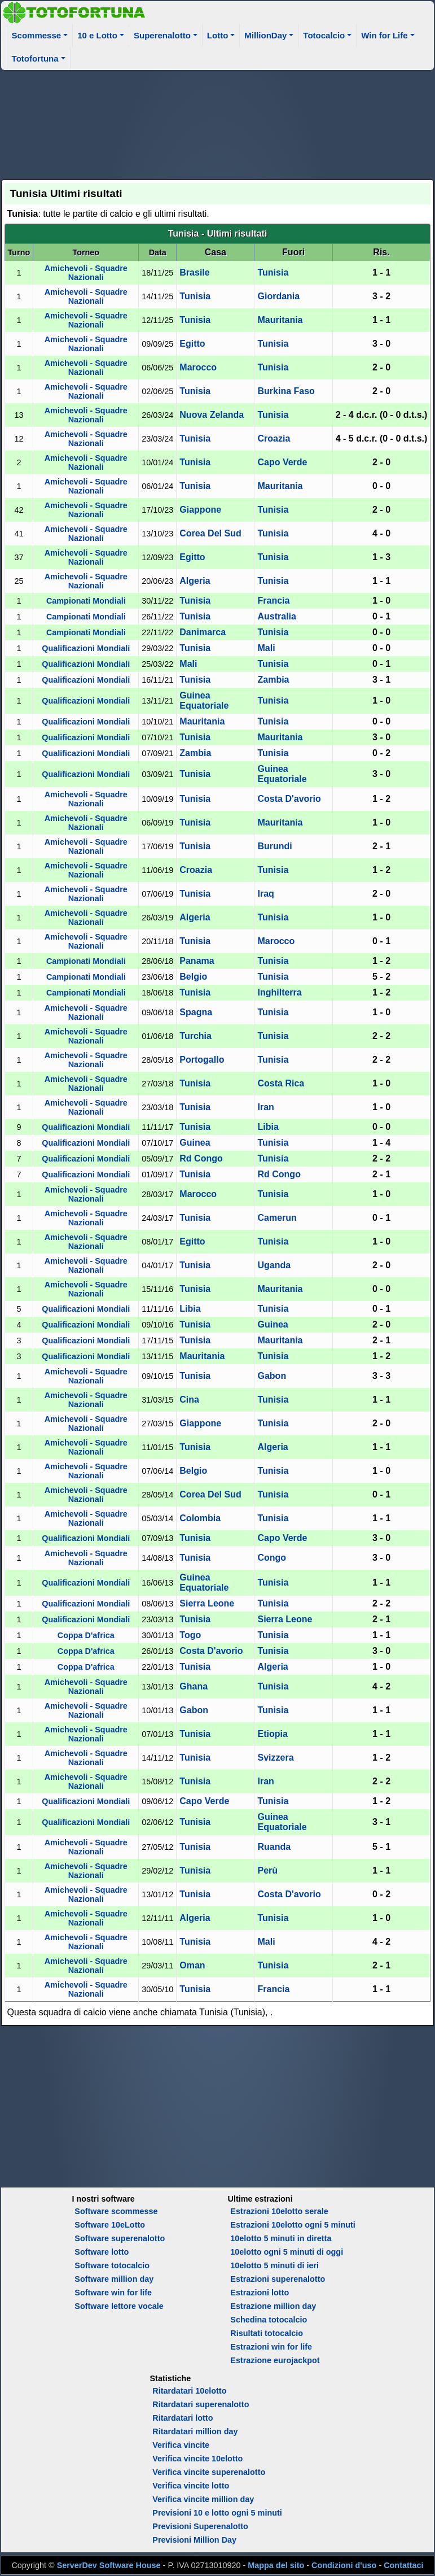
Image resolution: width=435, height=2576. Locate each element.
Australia (276, 616)
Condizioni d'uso (343, 2565)
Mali (266, 648)
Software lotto (101, 2251)
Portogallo (201, 1059)
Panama (196, 961)
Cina (189, 1399)
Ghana (193, 1686)
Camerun (276, 1217)
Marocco (198, 367)
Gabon (271, 1376)
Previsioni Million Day (194, 2539)
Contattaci (403, 2565)
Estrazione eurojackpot (274, 2360)
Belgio (193, 976)
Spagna (195, 1012)
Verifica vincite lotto (190, 2485)
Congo (271, 1557)
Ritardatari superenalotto (200, 2404)
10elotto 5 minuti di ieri (274, 2265)
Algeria (194, 581)
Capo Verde (282, 462)
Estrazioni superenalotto (277, 2279)
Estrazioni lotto (259, 2292)
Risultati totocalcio (266, 2333)
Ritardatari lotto (182, 2417)
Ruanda (274, 1847)
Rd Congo (200, 1158)
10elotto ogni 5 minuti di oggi (286, 2251)
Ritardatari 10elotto (189, 2390)
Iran (265, 1107)
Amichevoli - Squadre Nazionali (86, 273)
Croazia (273, 438)
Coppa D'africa (86, 1635)
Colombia (200, 1518)
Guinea (194, 1142)
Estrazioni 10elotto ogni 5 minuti (292, 2224)
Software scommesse (115, 2211)
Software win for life (113, 2292)
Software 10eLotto (109, 2224)
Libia (267, 1127)
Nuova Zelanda (211, 415)
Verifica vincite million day (203, 2499)
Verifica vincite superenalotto (208, 2472)
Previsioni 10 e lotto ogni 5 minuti (217, 2512)
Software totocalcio (112, 2265)
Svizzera (275, 1757)
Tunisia (272, 272)
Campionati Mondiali (86, 600)
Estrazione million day (273, 2306)
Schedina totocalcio (268, 2319)
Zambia (273, 679)
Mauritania (279, 320)
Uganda (274, 1265)
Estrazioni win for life (271, 2346)
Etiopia (272, 1734)
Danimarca (202, 632)
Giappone (200, 509)
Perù (267, 1870)
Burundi (274, 846)
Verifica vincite (180, 2445)
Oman (192, 1965)
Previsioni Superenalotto (200, 2526)
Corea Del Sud (210, 533)
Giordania (278, 296)
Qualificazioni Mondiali (86, 648)
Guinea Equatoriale (204, 700)
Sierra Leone (206, 1603)
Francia (273, 600)
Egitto (192, 343)
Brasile (194, 272)
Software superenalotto (119, 2238)
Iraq (265, 893)
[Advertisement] (217, 123)
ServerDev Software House (109, 2565)
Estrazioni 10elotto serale (279, 2211)
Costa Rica (280, 1083)
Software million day (113, 2279)
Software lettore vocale (119, 2306)
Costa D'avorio (288, 799)
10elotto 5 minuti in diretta (280, 2238)
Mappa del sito (276, 2565)
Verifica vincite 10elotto (197, 2458)
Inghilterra (279, 992)
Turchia (195, 1036)
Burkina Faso (285, 391)
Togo (190, 1635)
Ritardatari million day (195, 2431)
